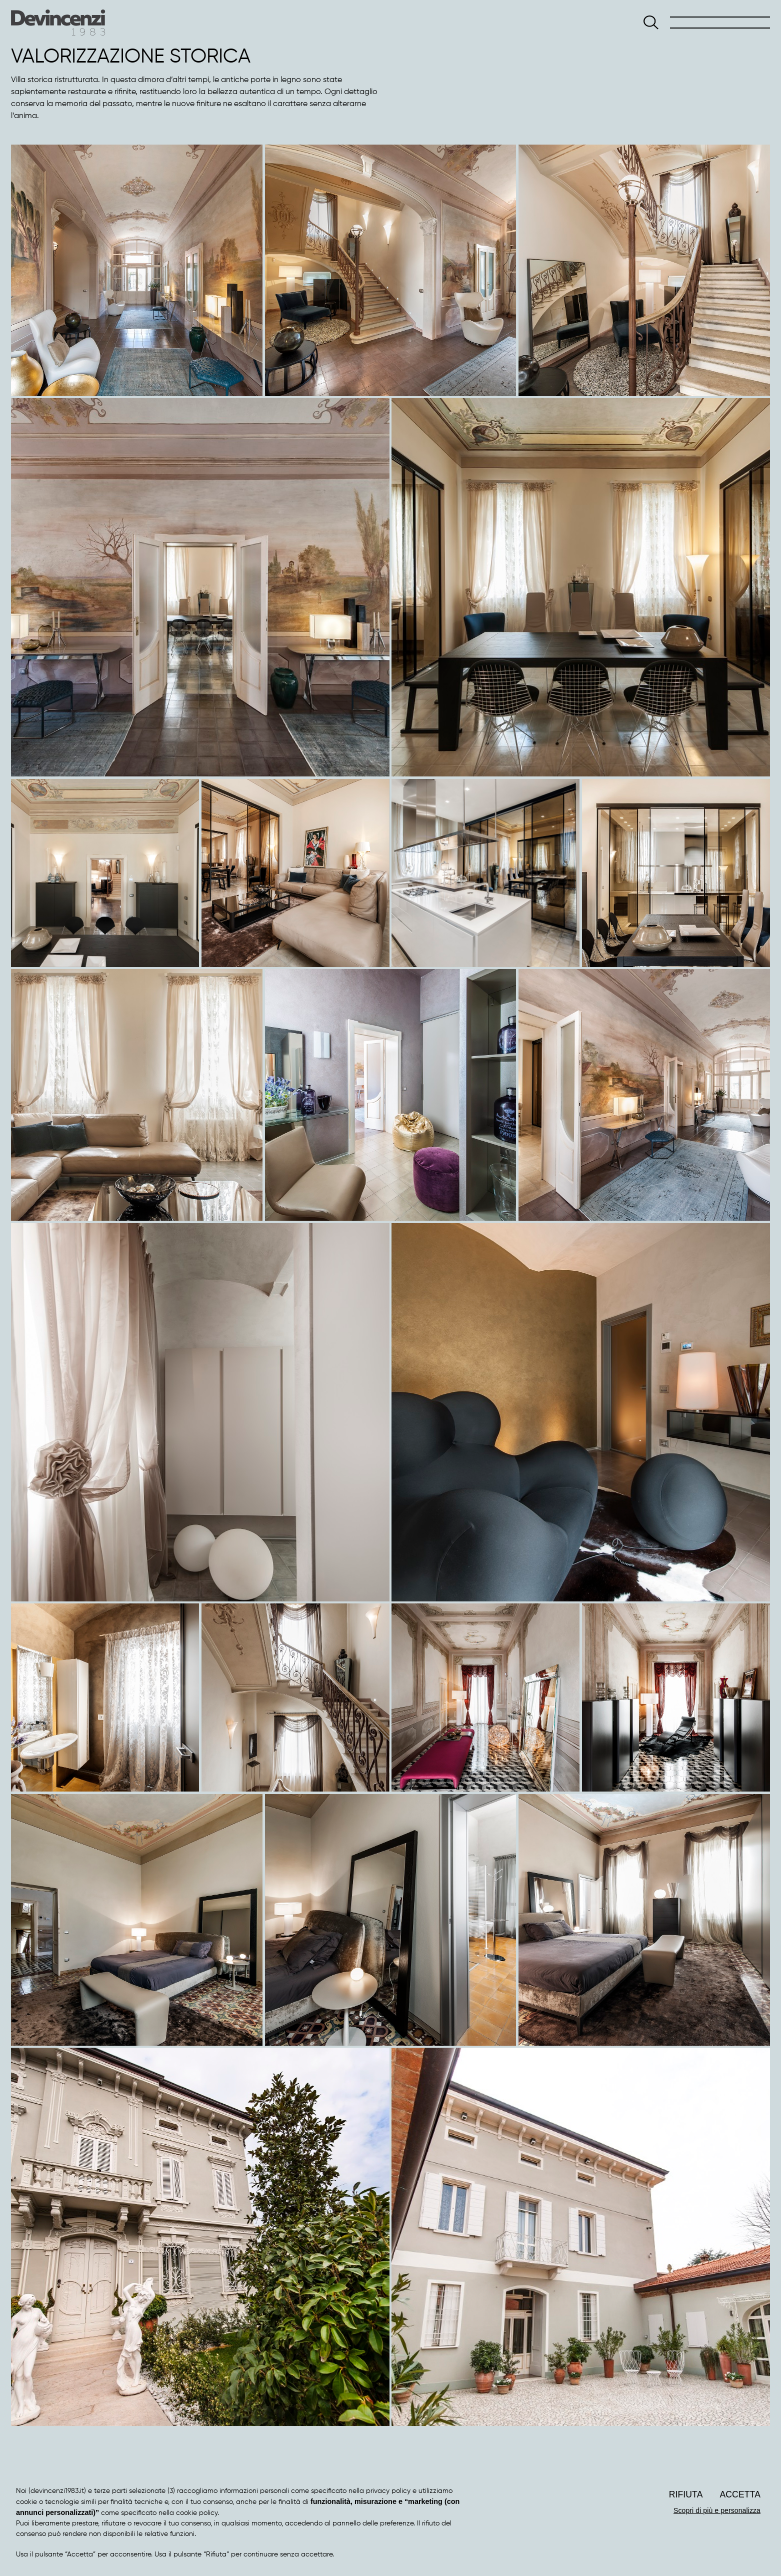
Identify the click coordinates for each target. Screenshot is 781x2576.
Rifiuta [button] (686, 2494)
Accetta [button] (740, 2494)
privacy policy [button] (388, 2490)
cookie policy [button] (197, 2512)
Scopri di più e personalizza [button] (717, 2510)
